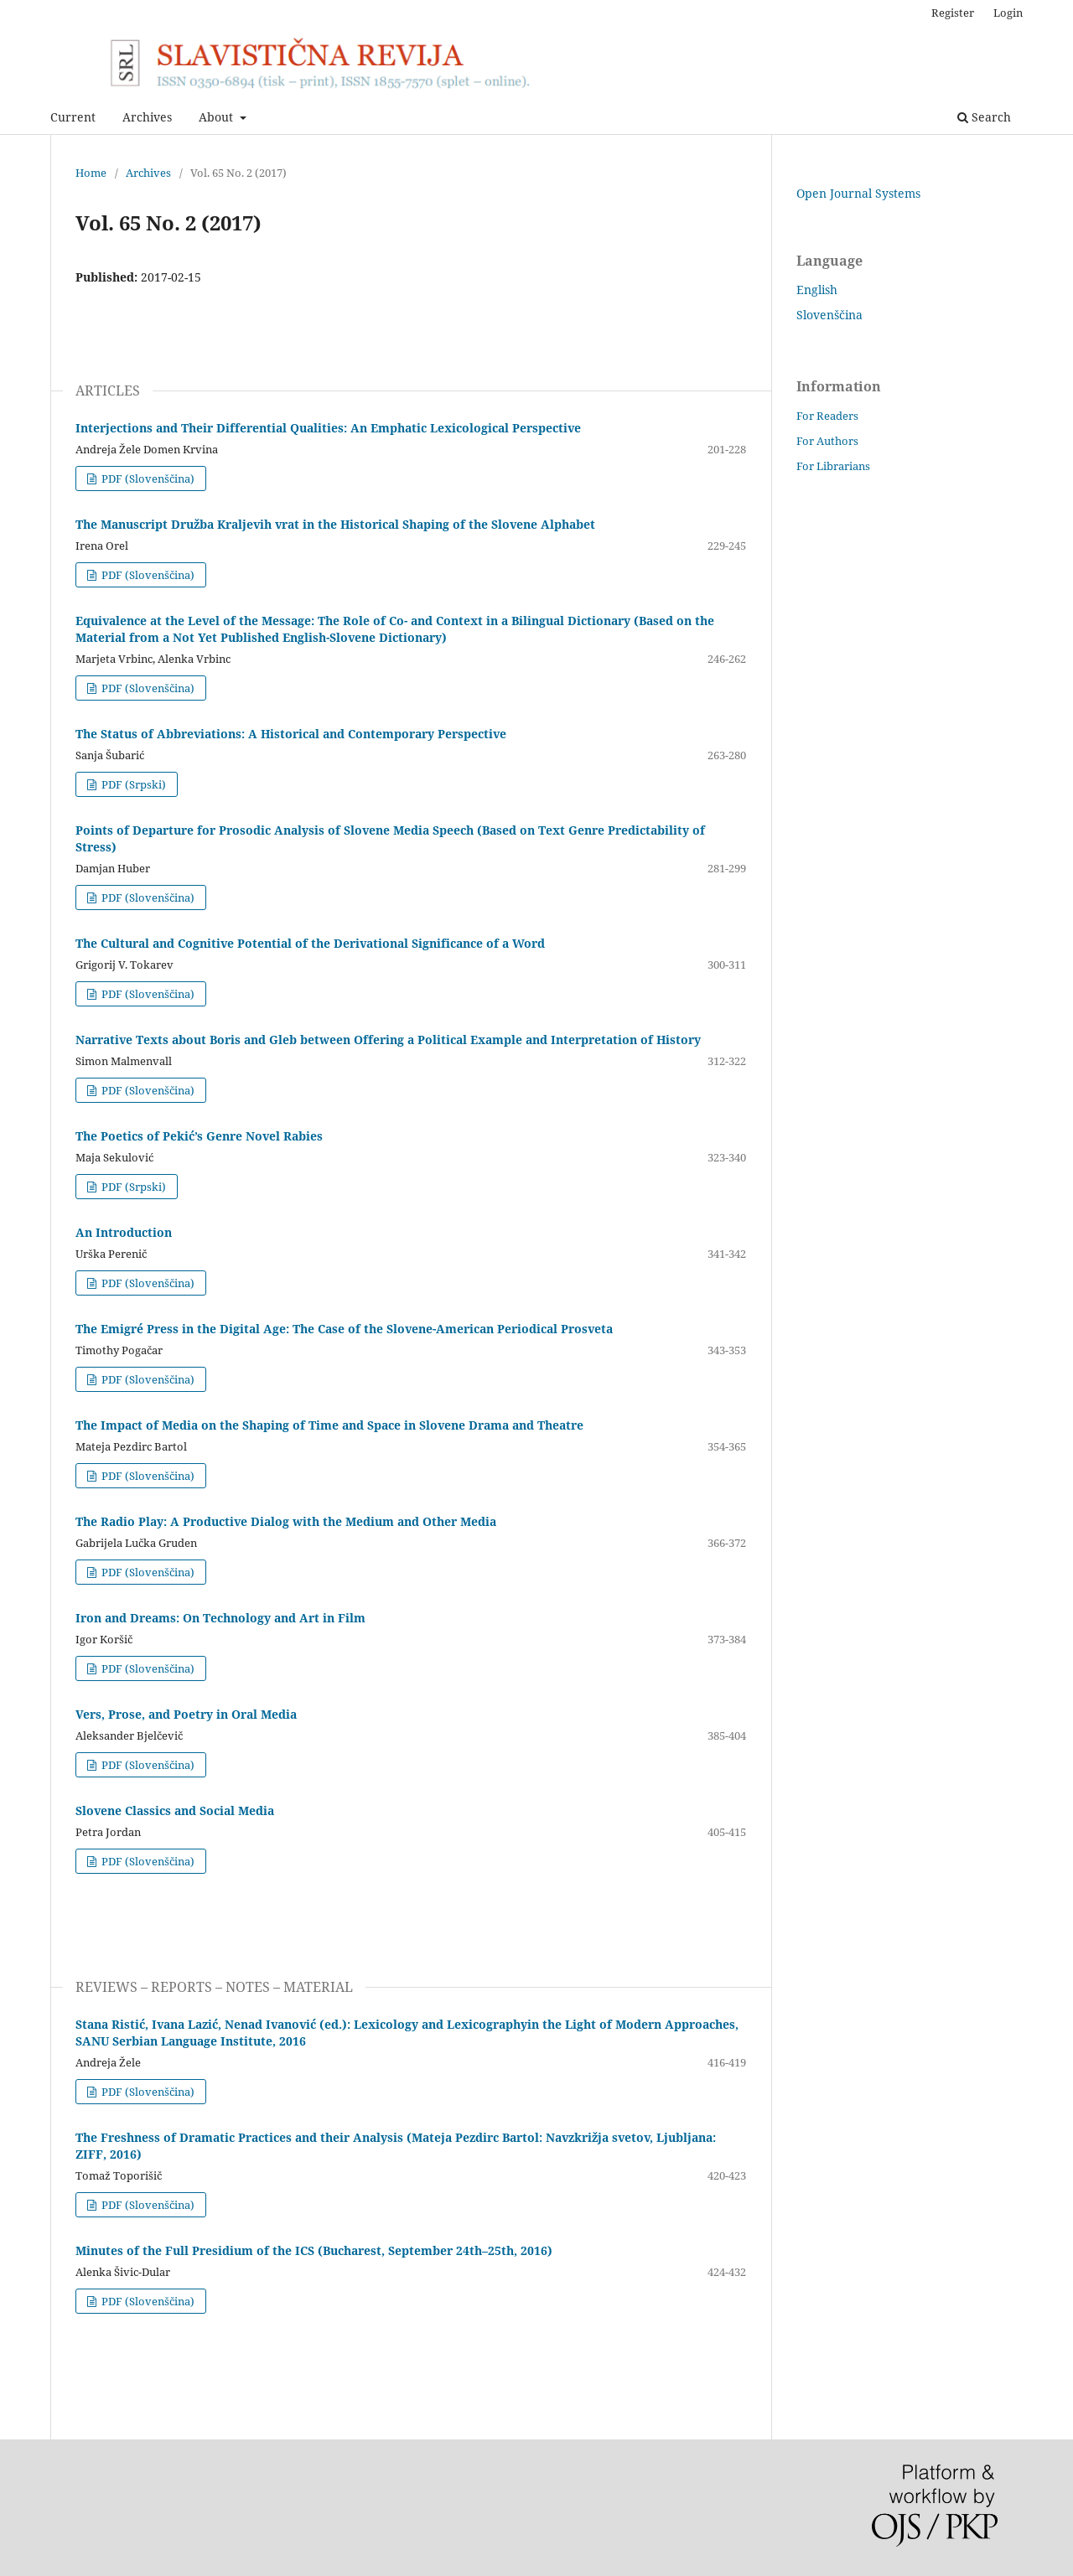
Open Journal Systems (858, 193)
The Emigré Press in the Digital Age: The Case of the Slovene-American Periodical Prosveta (344, 1329)
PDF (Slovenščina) (146, 478)
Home (90, 172)
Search (984, 117)
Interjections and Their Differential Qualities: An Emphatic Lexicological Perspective (328, 428)
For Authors (827, 440)
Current (73, 117)
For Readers (827, 415)
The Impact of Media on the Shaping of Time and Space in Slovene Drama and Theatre (329, 1425)
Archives (147, 117)
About (217, 117)
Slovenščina (829, 315)
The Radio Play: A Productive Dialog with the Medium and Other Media (285, 1521)
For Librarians (833, 465)
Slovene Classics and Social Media (174, 1810)
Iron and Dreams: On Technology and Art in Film (220, 1618)
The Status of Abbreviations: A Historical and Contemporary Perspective (290, 734)
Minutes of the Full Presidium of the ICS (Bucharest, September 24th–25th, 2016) (313, 2250)
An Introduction (123, 1232)
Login (1008, 12)
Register (952, 12)
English (816, 289)
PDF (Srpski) (132, 784)
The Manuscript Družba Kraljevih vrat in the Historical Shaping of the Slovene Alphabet (337, 524)
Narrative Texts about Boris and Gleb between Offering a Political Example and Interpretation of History (388, 1039)
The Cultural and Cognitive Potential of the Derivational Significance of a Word (310, 943)
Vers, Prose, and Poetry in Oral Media (186, 1714)
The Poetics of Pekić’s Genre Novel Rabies (199, 1136)
